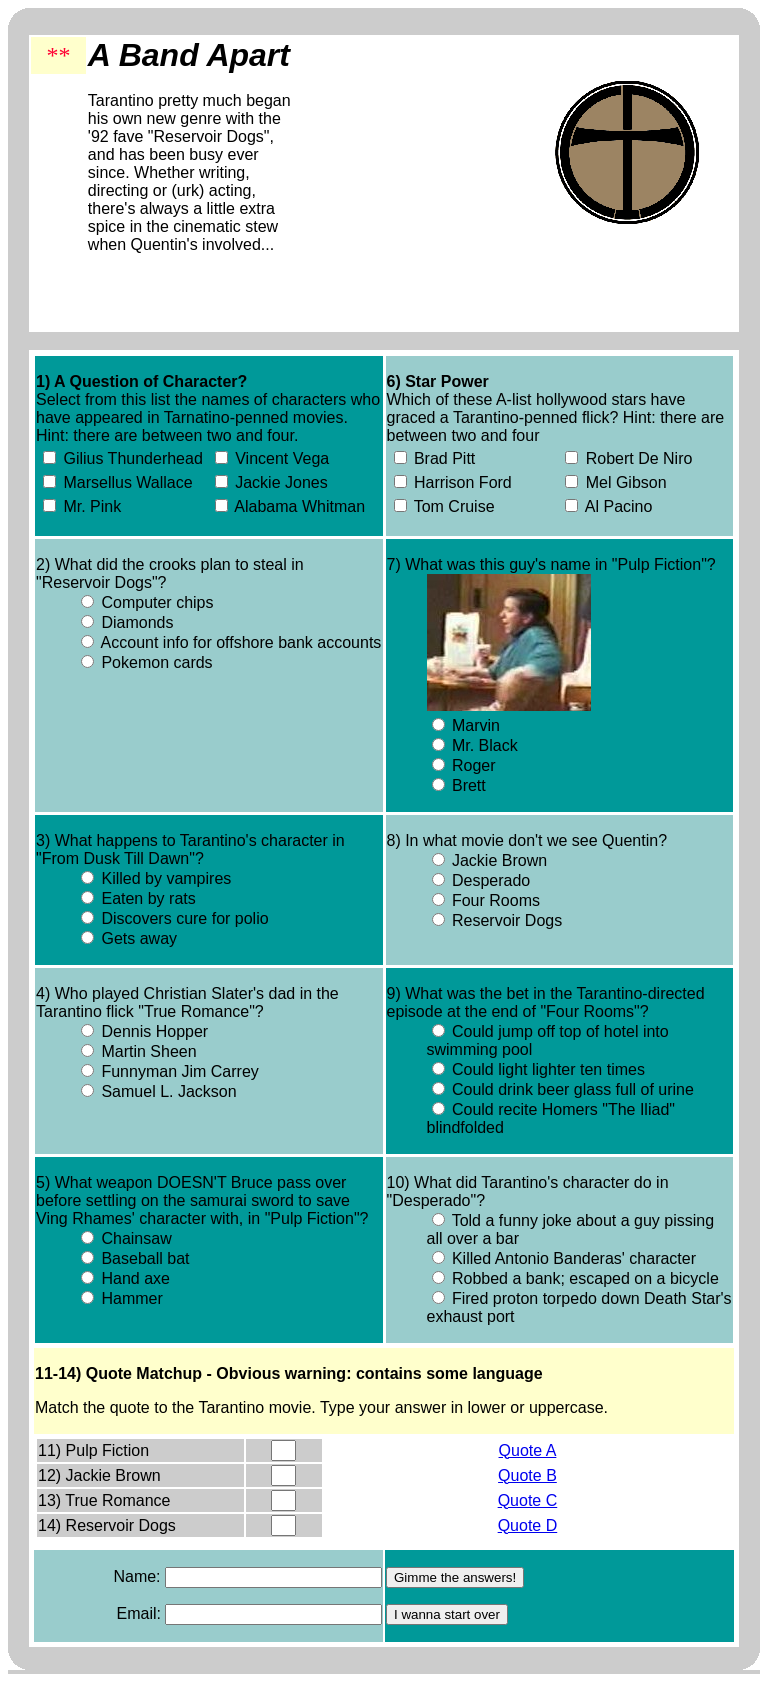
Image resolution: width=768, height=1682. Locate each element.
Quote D (528, 1525)
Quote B (527, 1475)
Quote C (528, 1500)
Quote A (528, 1450)
